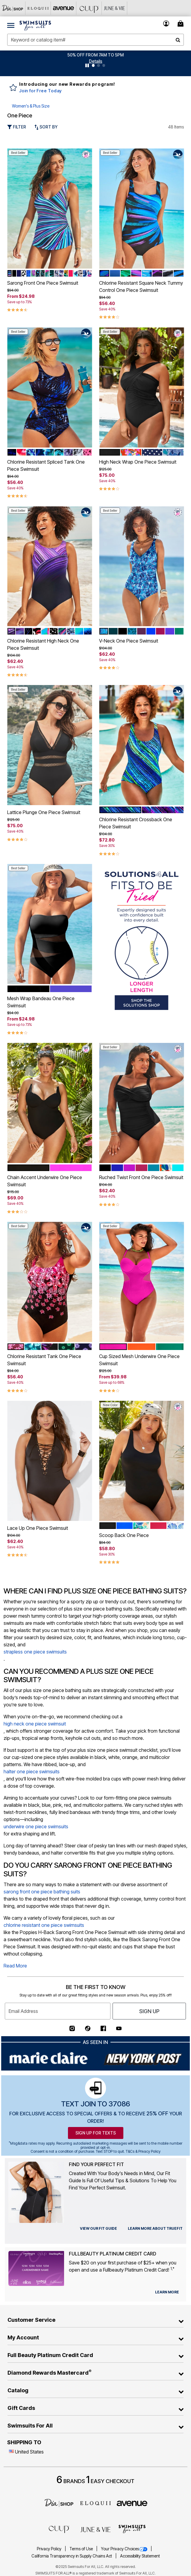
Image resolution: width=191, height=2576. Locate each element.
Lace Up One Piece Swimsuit (37, 1528)
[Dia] (59, 2502)
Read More (15, 1966)
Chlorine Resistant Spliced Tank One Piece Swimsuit (46, 465)
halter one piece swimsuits (32, 1771)
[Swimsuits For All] (132, 2528)
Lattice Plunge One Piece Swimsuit (43, 812)
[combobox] (95, 40)
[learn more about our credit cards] (167, 2292)
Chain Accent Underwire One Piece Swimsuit (44, 1180)
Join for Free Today (40, 90)
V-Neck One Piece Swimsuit (128, 641)
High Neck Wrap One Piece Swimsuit (137, 462)
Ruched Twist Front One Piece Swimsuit (141, 1177)
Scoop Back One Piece (124, 1535)
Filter (16, 126)
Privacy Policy (49, 2548)
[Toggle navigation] (11, 25)
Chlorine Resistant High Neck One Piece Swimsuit (43, 644)
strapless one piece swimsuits (35, 1652)
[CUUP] (89, 8)
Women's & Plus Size (30, 105)
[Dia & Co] (12, 8)
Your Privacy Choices (124, 2548)
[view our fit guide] (98, 2228)
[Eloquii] (38, 8)
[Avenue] (63, 8)
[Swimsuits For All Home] (35, 25)
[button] (95, 61)
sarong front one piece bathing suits (42, 1892)
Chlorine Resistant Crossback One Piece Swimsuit (135, 823)
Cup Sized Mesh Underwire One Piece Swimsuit (139, 1359)
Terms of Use (81, 2548)
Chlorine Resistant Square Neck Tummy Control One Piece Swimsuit (141, 286)
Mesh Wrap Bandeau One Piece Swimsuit (41, 1002)
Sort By (45, 126)
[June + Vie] (95, 2529)
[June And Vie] (114, 8)
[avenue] (132, 2503)
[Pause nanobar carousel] (87, 65)
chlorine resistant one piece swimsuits (44, 1925)
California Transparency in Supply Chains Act (72, 2556)
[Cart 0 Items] (181, 23)
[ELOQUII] (95, 2502)
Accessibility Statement (140, 2556)
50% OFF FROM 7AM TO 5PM (95, 54)
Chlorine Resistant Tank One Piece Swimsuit (44, 1359)
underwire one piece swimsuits (36, 1826)
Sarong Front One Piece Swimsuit (42, 283)
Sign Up (149, 2011)
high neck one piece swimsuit (35, 1724)
